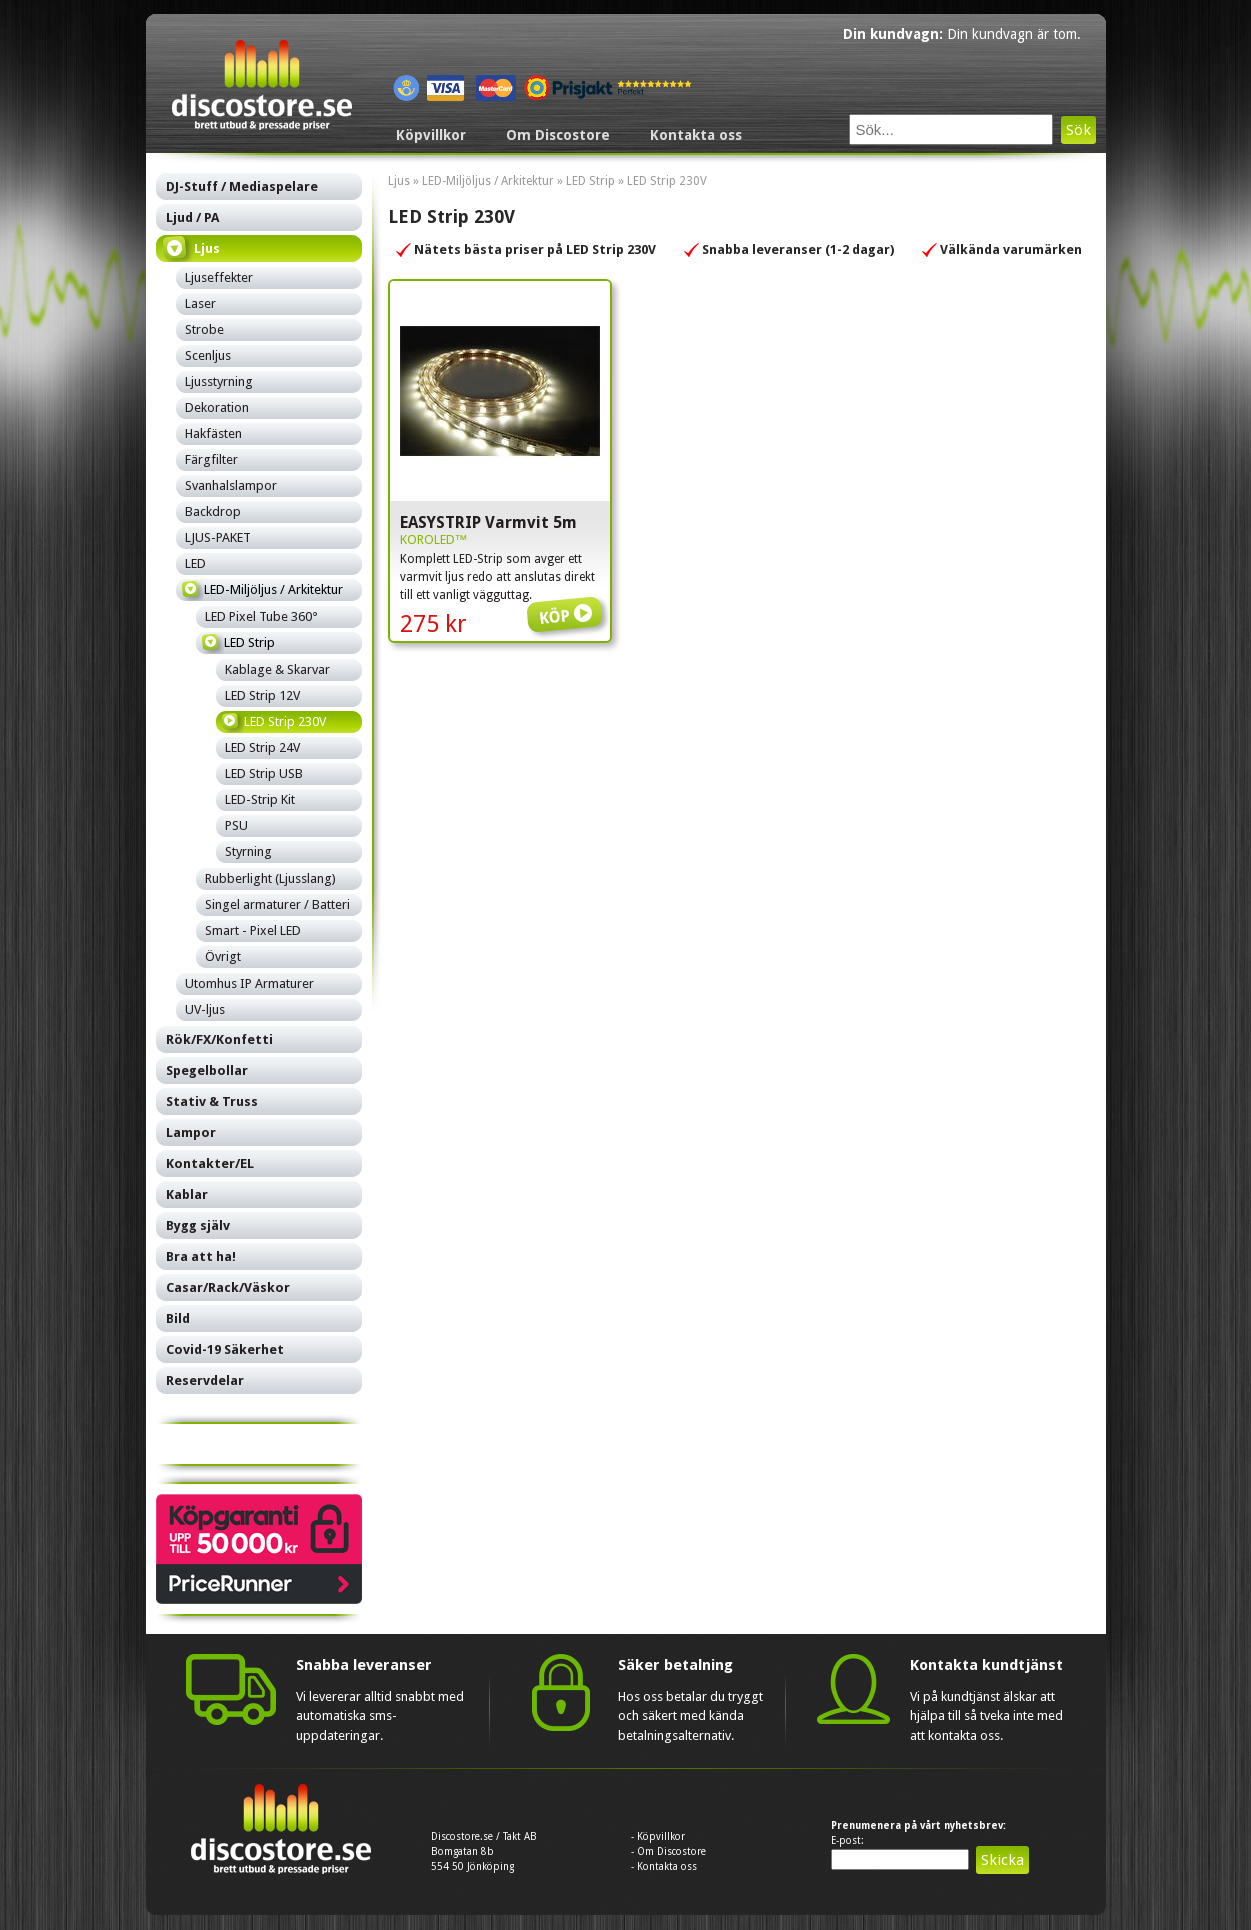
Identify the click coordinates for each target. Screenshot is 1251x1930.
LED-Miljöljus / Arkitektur (488, 181)
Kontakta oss (696, 135)
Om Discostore (558, 135)
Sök (1078, 130)
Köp (568, 601)
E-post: (847, 1840)
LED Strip (590, 181)
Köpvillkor (431, 135)
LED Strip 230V (667, 181)
